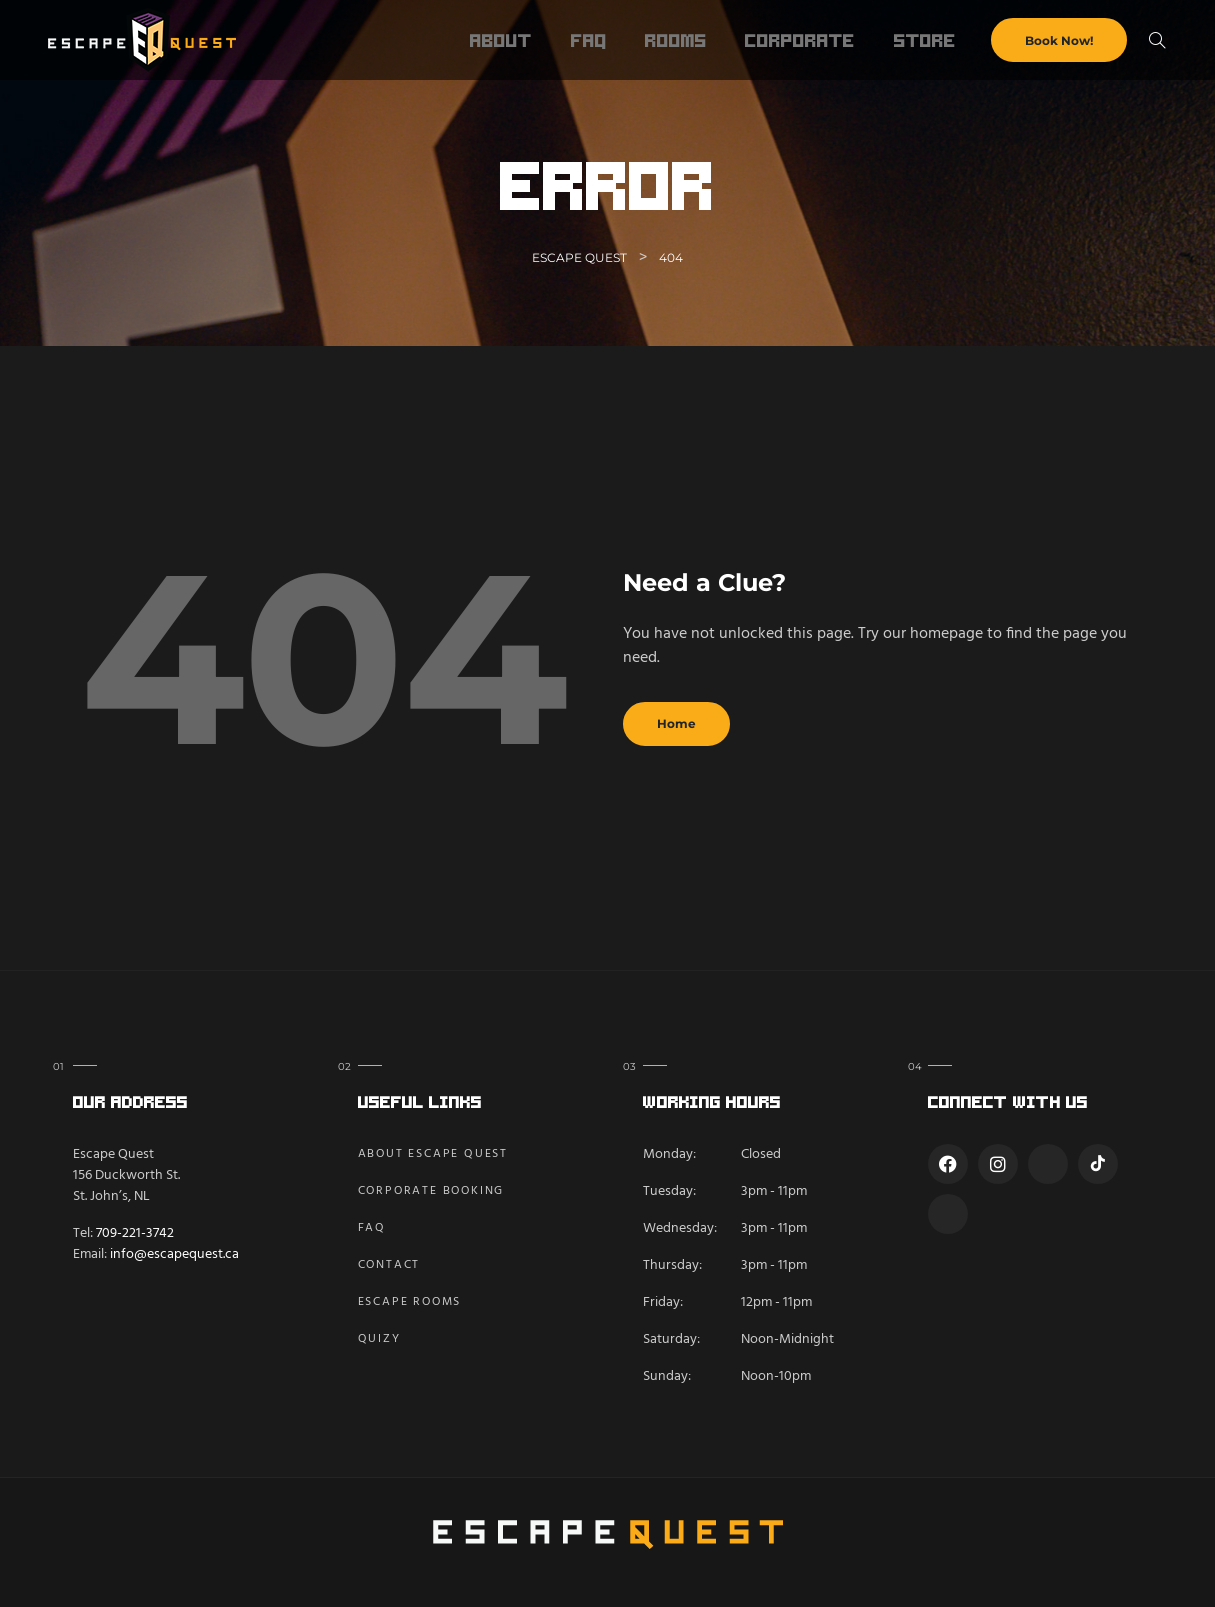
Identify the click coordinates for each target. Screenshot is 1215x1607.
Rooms (676, 40)
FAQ (589, 40)
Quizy (379, 1339)
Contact (389, 1265)
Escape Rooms (410, 1302)
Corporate (800, 40)
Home (676, 723)
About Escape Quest (433, 1154)
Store (925, 40)
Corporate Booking (431, 1191)
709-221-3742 (135, 1233)
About (501, 40)
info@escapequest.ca (174, 1254)
